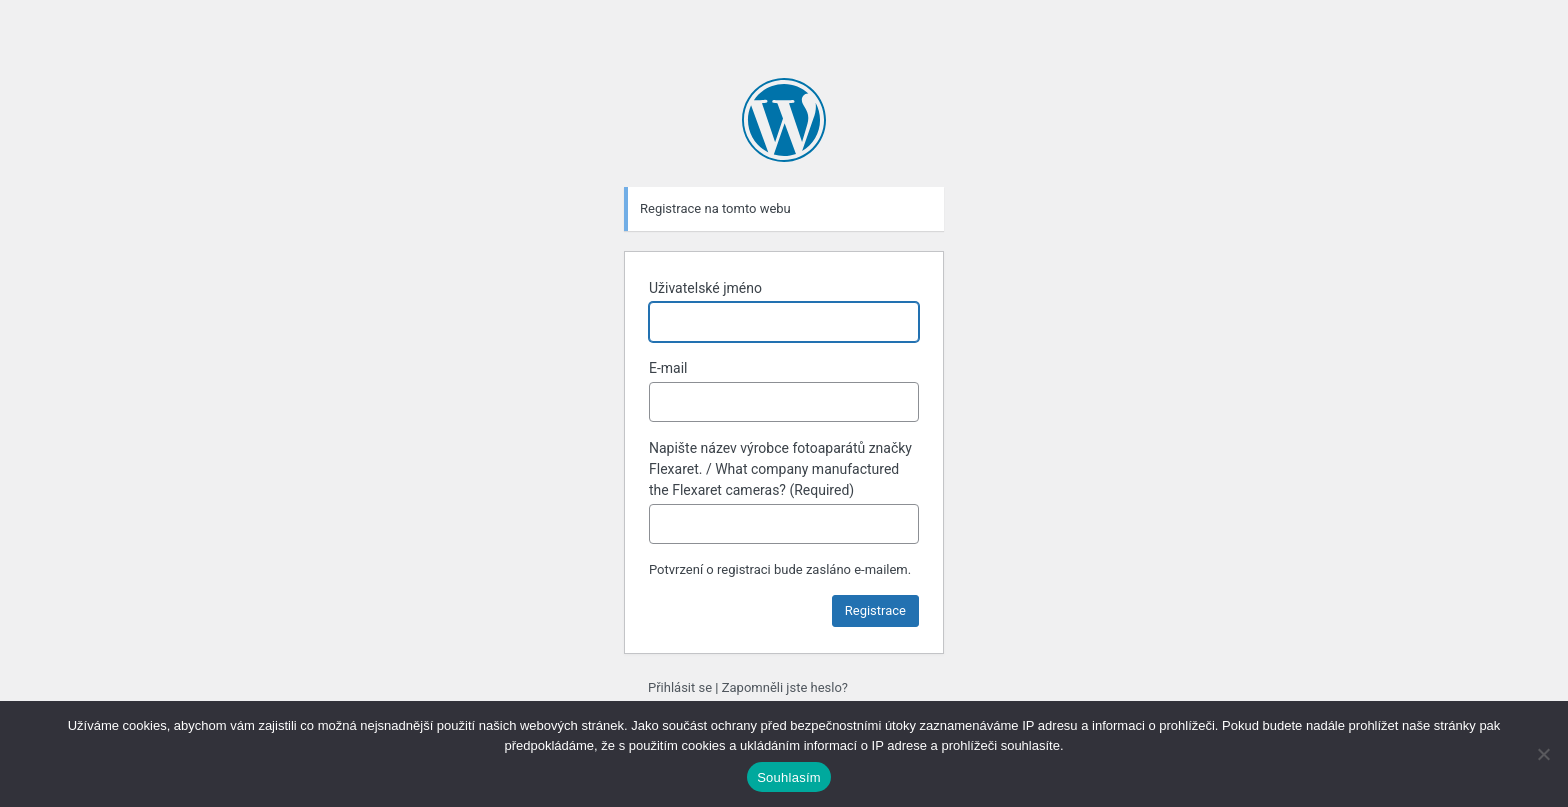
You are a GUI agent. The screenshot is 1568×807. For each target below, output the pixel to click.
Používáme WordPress (784, 120)
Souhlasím (789, 777)
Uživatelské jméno (705, 288)
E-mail (668, 368)
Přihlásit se (680, 687)
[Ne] (1543, 754)
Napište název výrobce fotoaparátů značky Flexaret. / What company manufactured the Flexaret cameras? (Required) (780, 469)
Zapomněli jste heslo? (785, 687)
